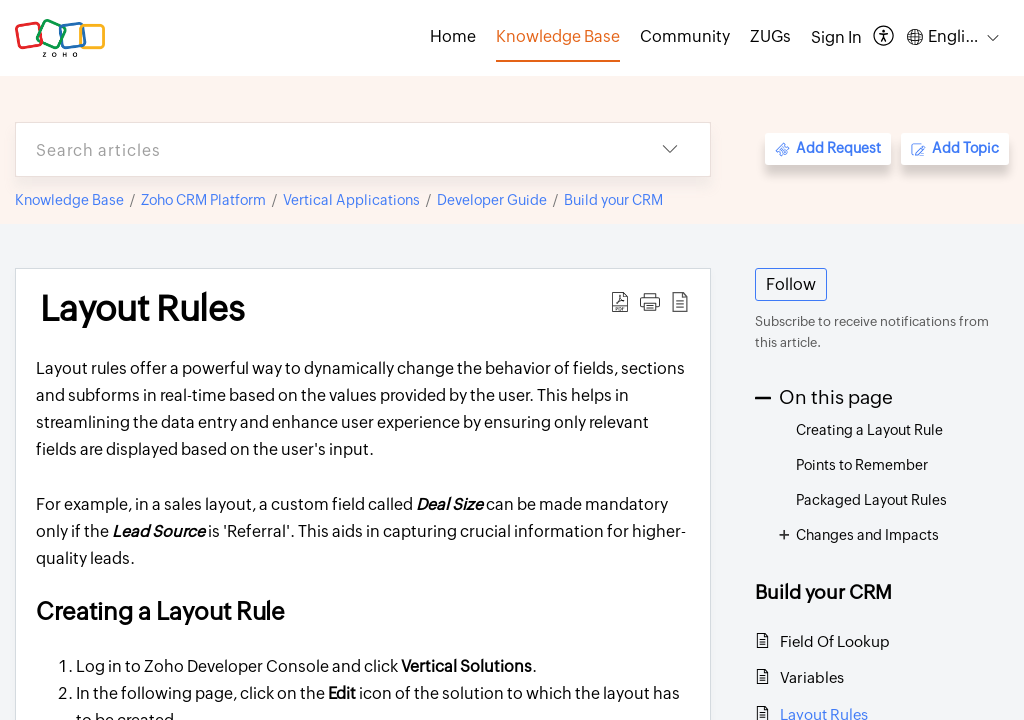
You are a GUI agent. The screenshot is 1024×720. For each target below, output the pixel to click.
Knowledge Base (69, 200)
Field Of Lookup (835, 641)
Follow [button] (791, 284)
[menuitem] (836, 38)
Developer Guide (492, 200)
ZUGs (770, 36)
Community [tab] (685, 36)
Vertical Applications (351, 200)
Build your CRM (613, 200)
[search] (323, 149)
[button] (884, 37)
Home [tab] (453, 36)
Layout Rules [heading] (142, 309)
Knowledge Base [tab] (558, 36)
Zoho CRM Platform (203, 200)
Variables (812, 677)
